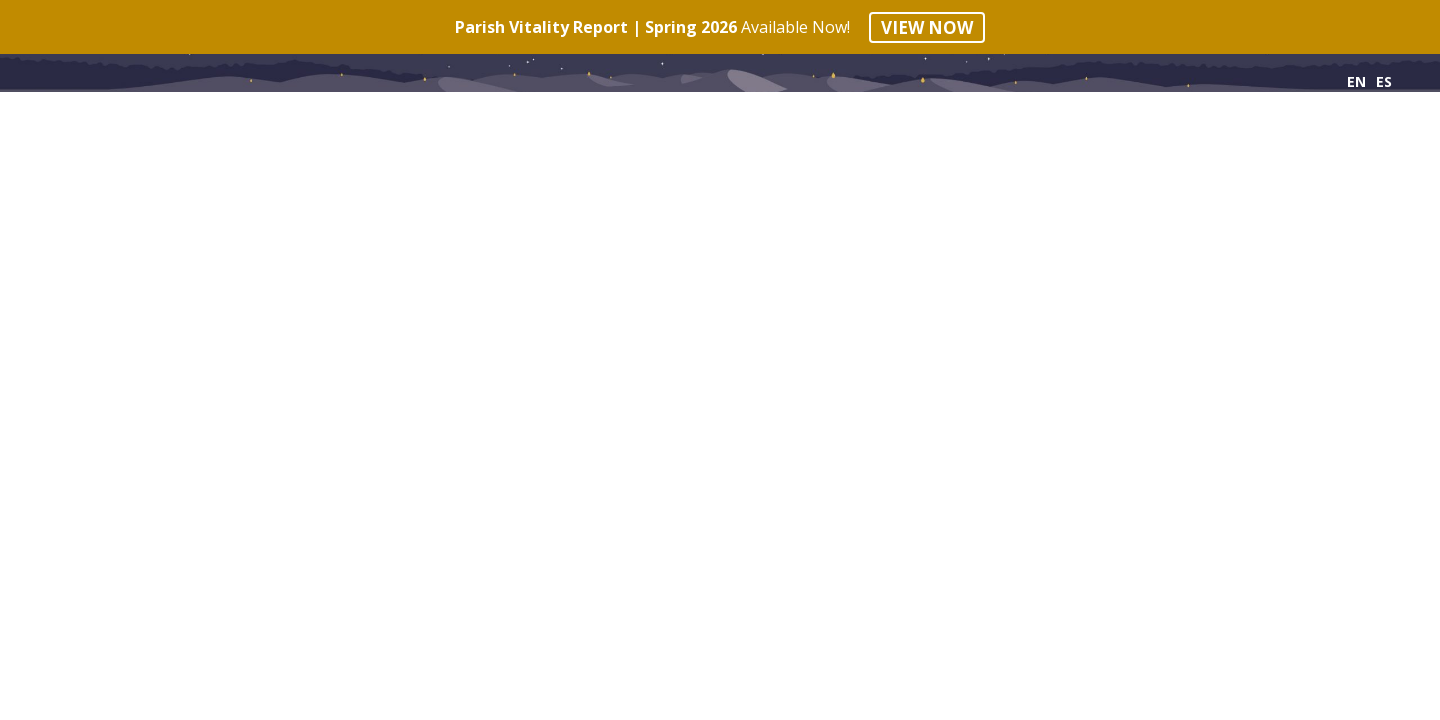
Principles (87, 121)
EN (1356, 81)
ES (1384, 81)
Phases (215, 121)
